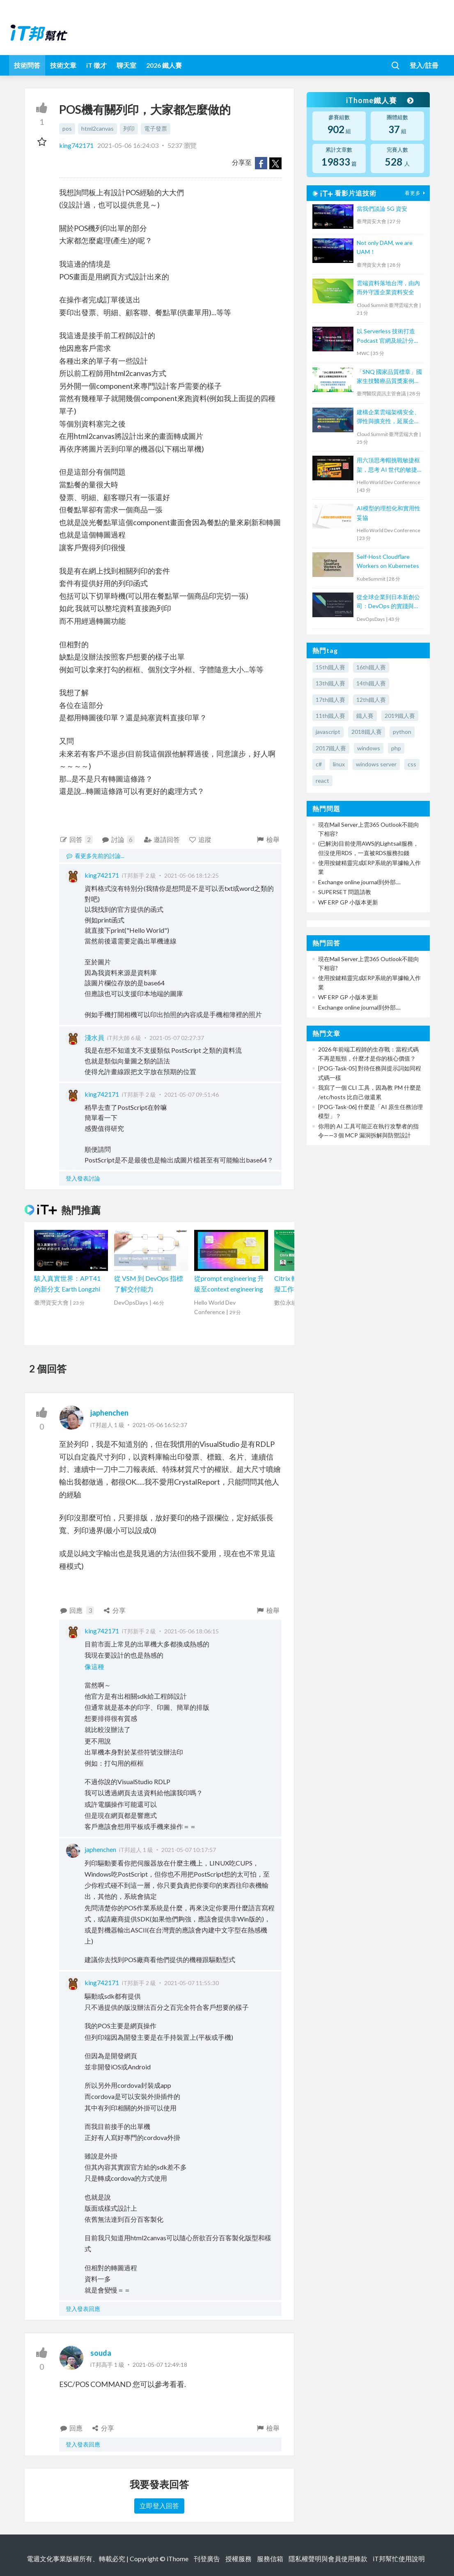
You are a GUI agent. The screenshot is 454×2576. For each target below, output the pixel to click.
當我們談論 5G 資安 (382, 208)
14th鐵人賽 (371, 683)
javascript (328, 731)
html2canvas (97, 128)
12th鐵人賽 (371, 699)
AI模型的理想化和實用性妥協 (388, 513)
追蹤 (200, 839)
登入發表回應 (83, 2308)
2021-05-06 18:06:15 (191, 1631)
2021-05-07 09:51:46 (191, 1094)
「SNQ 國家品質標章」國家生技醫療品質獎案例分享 (389, 377)
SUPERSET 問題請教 (344, 891)
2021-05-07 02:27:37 (176, 1037)
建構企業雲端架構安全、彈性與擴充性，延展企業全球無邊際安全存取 (388, 417)
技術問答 (27, 65)
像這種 (94, 1666)
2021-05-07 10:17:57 (188, 1849)
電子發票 (155, 128)
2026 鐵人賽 (164, 65)
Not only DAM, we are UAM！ (385, 247)
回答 (76, 839)
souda (100, 2352)
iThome (177, 2558)
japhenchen (109, 1412)
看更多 (416, 193)
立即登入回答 (159, 2505)
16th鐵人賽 (371, 667)
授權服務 (238, 2558)
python (402, 731)
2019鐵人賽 (400, 715)
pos (67, 128)
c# (319, 764)
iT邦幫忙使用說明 (399, 2558)
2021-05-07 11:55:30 (191, 1982)
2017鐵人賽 (331, 748)
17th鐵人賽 (330, 699)
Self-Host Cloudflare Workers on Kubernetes (388, 561)
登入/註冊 (424, 65)
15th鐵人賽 (330, 667)
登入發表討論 (83, 1178)
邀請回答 (161, 839)
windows (368, 748)
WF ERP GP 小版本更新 (348, 902)
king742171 (77, 145)
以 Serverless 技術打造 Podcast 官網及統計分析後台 (388, 336)
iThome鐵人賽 (379, 100)
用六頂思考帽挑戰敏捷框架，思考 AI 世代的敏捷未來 (388, 465)
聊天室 (126, 65)
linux (339, 764)
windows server (376, 764)
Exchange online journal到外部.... (359, 882)
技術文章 (63, 65)
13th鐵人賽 (330, 683)
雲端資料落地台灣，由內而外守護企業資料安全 (388, 287)
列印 (129, 128)
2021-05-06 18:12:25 (191, 875)
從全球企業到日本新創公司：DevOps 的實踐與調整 (388, 602)
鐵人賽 (365, 715)
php (396, 748)
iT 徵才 (96, 65)
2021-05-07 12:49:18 (160, 2364)
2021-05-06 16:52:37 (160, 1424)
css (412, 764)
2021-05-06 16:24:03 (127, 145)
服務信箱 (270, 2558)
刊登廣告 (207, 2558)
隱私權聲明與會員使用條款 (328, 2558)
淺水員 (94, 1037)
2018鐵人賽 (366, 731)
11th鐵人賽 (330, 715)
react (322, 780)
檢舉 (268, 839)
